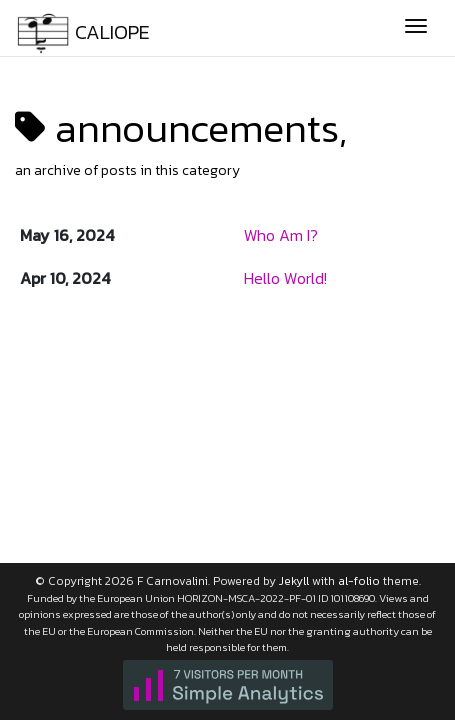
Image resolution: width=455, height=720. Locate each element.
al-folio (359, 581)
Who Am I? (281, 235)
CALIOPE (83, 30)
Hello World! (285, 278)
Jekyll (294, 581)
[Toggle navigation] (416, 28)
